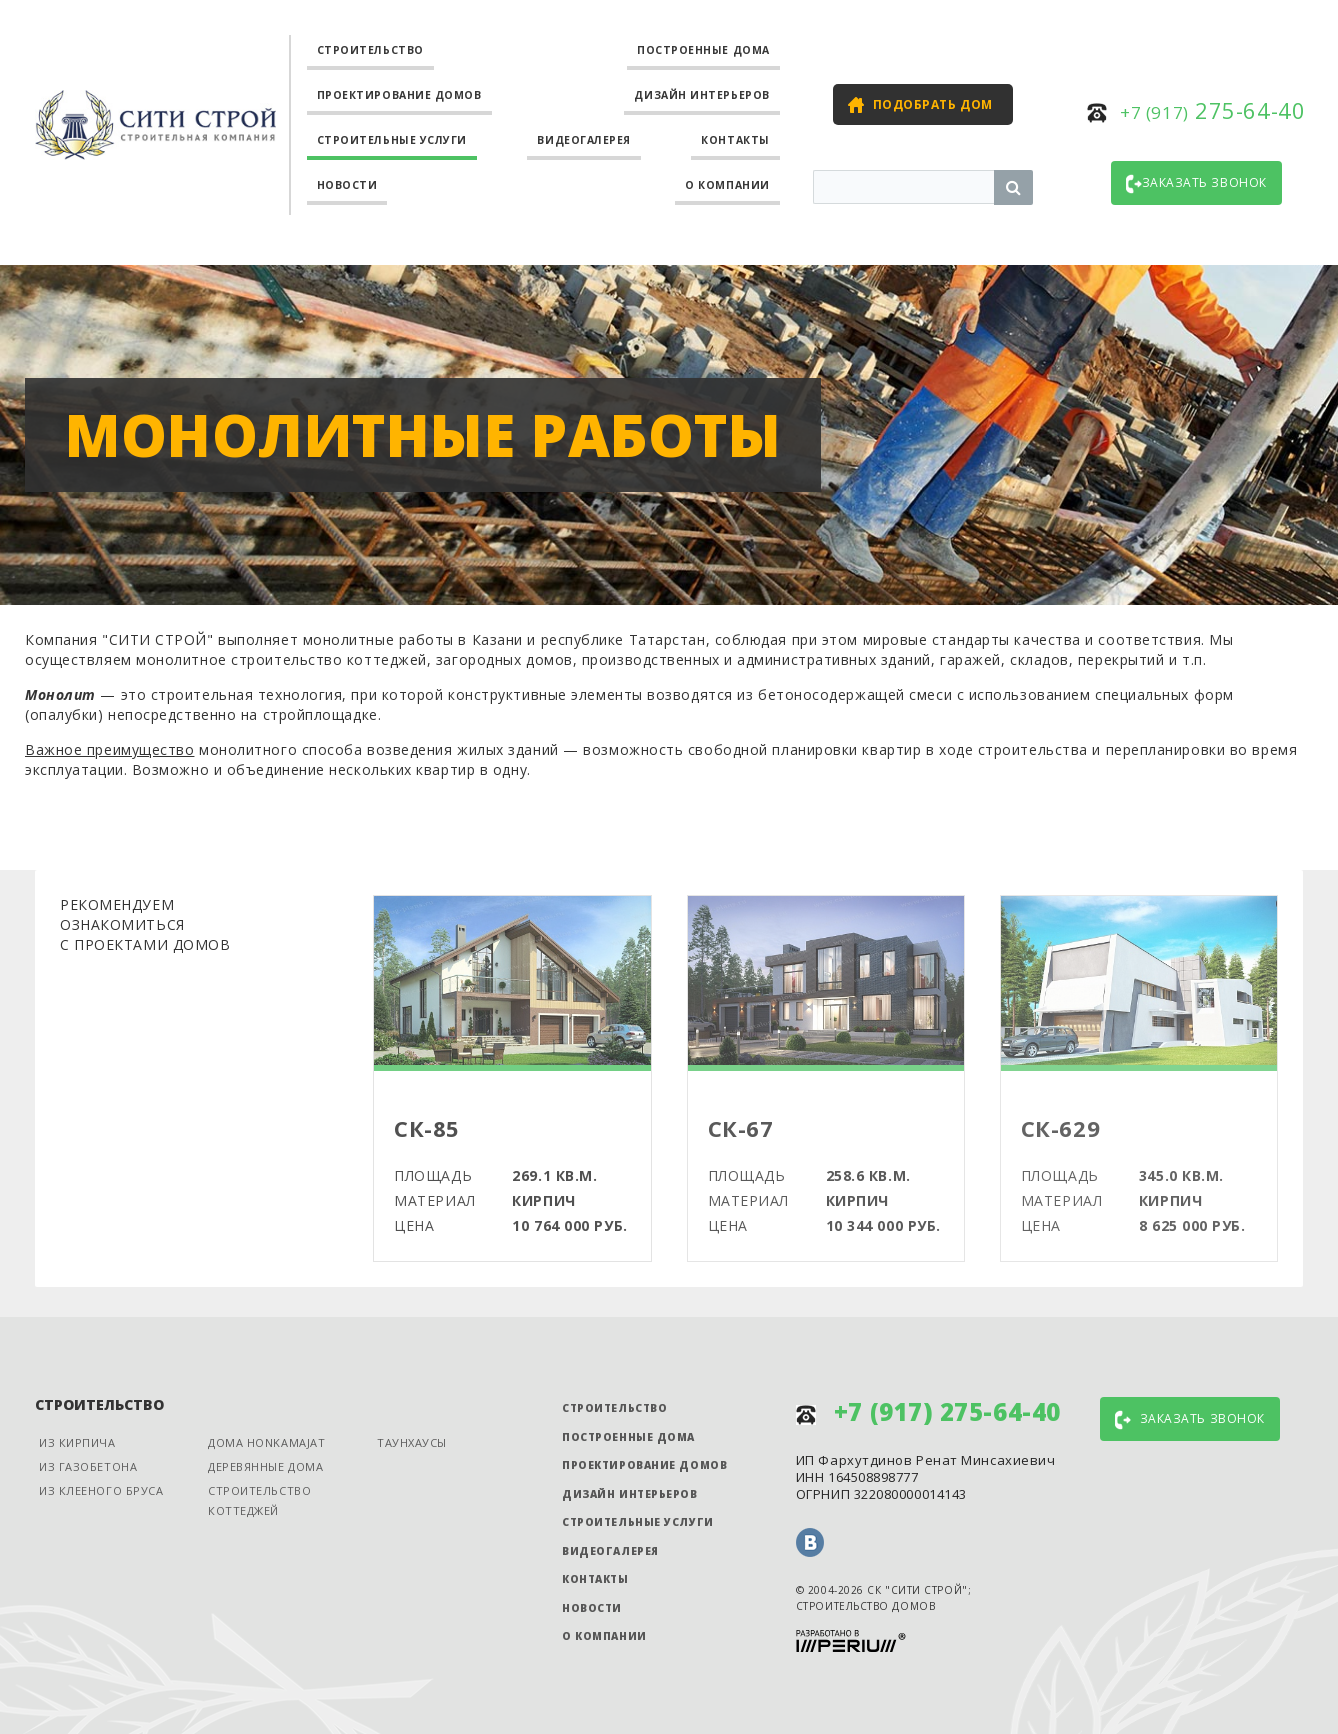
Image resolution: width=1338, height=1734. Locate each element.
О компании (727, 185)
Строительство (370, 50)
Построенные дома (703, 50)
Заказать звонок (1196, 184)
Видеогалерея (584, 140)
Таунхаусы (412, 1442)
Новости (347, 185)
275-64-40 (1212, 110)
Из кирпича (77, 1442)
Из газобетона (88, 1466)
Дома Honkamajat (266, 1442)
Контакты (735, 140)
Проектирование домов (399, 95)
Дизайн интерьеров (701, 95)
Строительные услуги (392, 140)
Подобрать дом (933, 104)
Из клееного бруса (101, 1490)
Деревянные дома (265, 1466)
